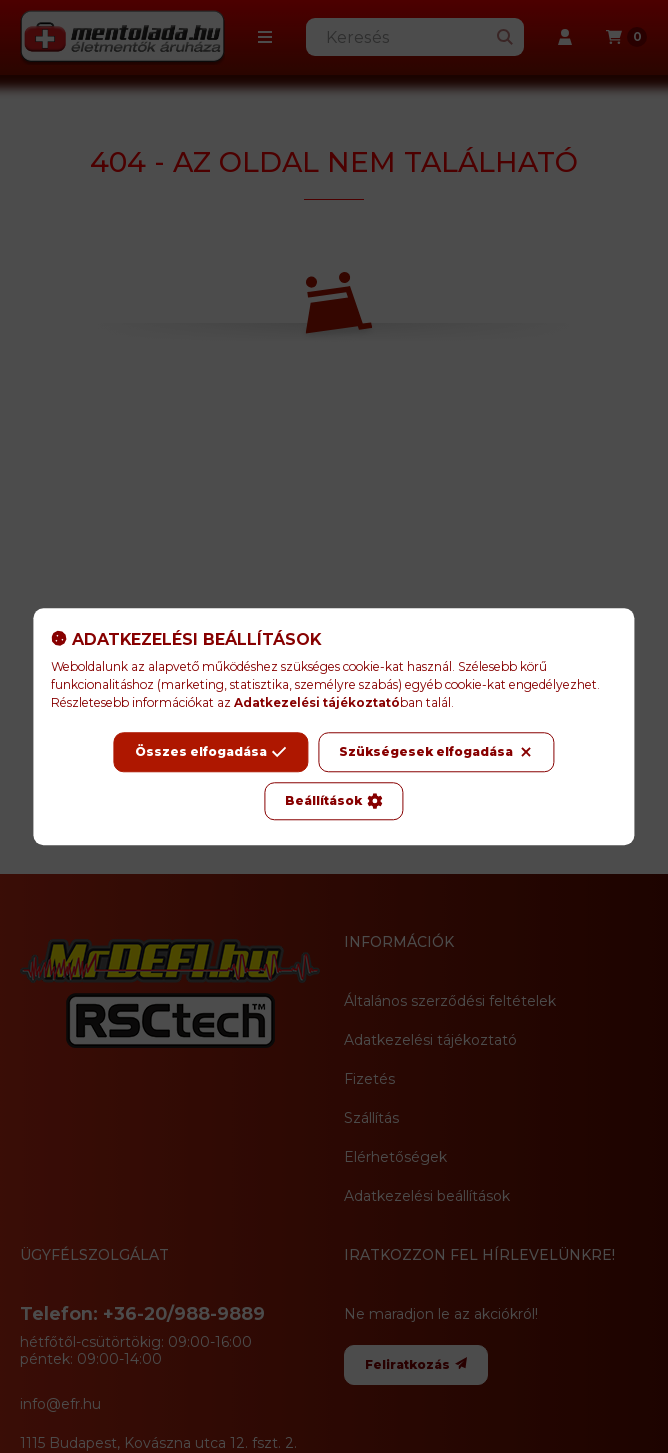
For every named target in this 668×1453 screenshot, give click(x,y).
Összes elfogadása (211, 752)
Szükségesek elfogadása (436, 752)
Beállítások (333, 801)
